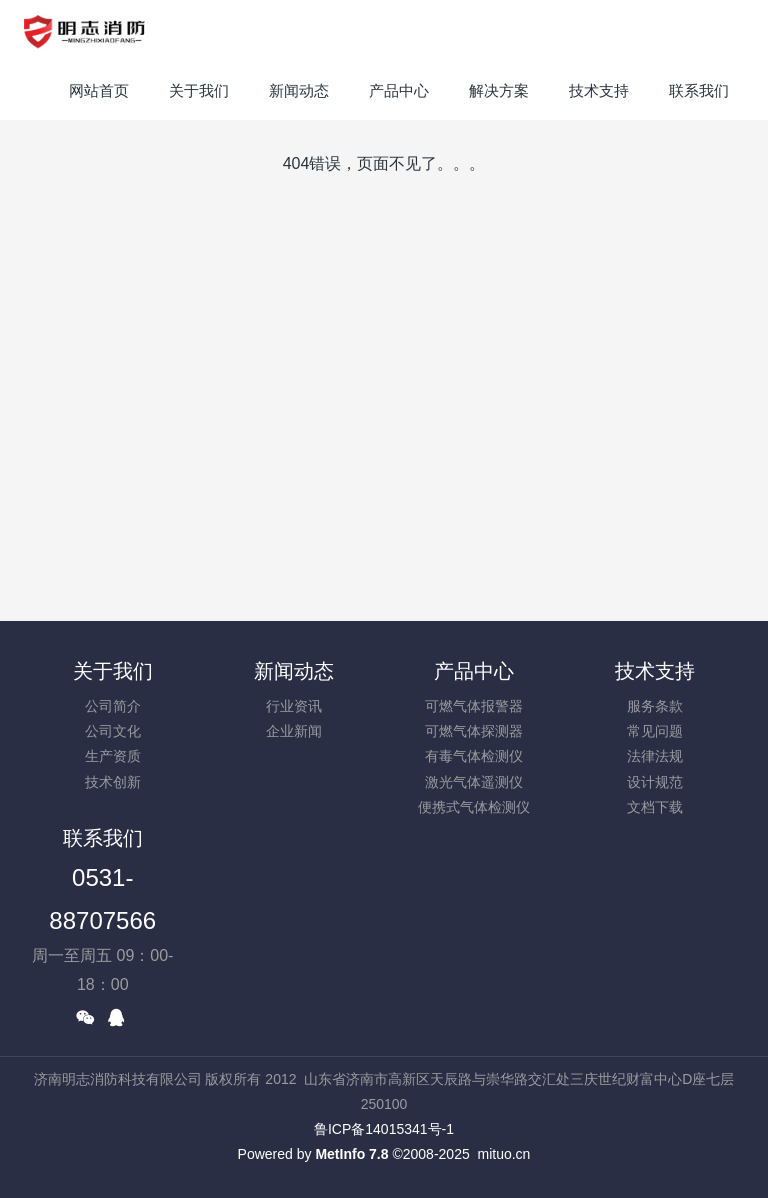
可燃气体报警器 (474, 706)
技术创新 (113, 782)
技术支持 (655, 671)
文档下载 (655, 807)
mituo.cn (503, 1154)
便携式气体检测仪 (474, 807)
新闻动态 (294, 671)
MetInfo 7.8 (351, 1154)
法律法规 (655, 756)
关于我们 (113, 671)
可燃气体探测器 (474, 731)
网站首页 (99, 90)
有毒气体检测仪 (474, 756)
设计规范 (655, 782)
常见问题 (655, 731)
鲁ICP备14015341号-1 (384, 1129)
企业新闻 (294, 731)
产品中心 (474, 671)
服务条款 (655, 706)
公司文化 (113, 731)
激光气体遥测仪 (474, 782)
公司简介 (113, 706)
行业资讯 (294, 706)
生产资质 (113, 756)
